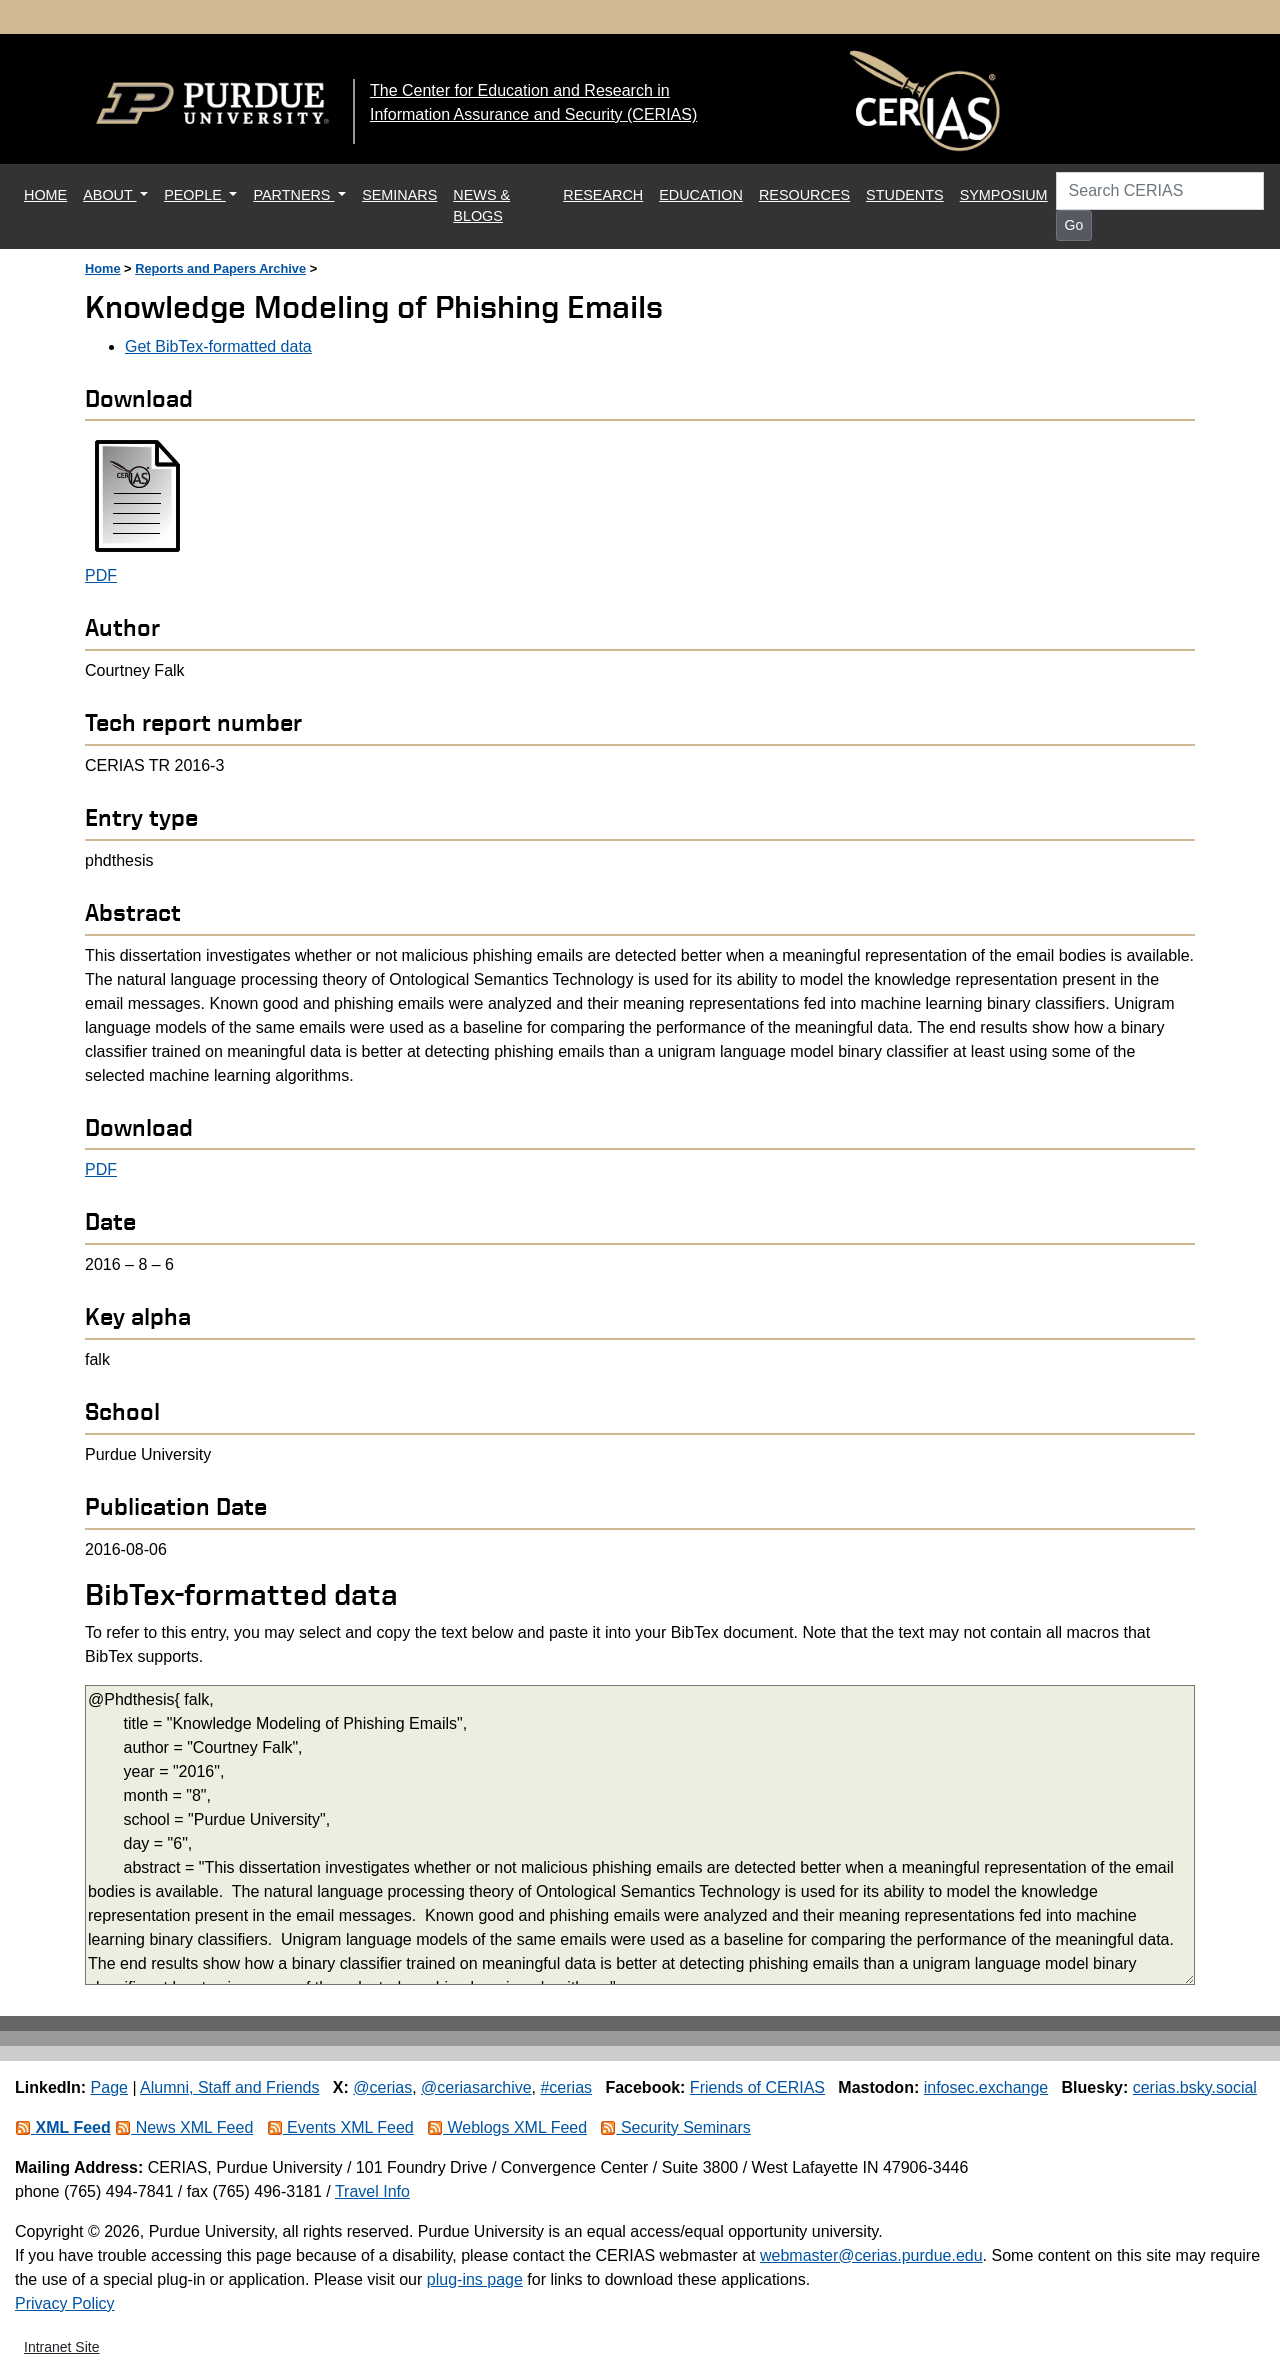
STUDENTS (905, 195)
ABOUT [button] (109, 195)
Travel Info (372, 2191)
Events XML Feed (340, 2127)
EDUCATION (701, 195)
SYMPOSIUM (1004, 195)
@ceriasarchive (476, 2087)
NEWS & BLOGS (481, 206)
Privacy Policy (65, 2303)
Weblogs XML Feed (507, 2127)
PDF (101, 575)
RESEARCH (603, 195)
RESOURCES (804, 195)
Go (1074, 225)
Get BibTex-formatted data (218, 346)
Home (103, 268)
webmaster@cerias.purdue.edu (871, 2255)
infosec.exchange (986, 2087)
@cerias (382, 2087)
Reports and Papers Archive (220, 268)
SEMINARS (399, 195)
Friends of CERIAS (757, 2087)
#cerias (566, 2087)
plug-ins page (475, 2279)
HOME (49, 193)
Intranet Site (62, 2347)
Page (109, 2087)
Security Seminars (675, 2127)
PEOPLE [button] (195, 195)
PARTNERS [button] (293, 195)
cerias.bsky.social (1195, 2087)
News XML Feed (184, 2127)
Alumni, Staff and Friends (229, 2087)
